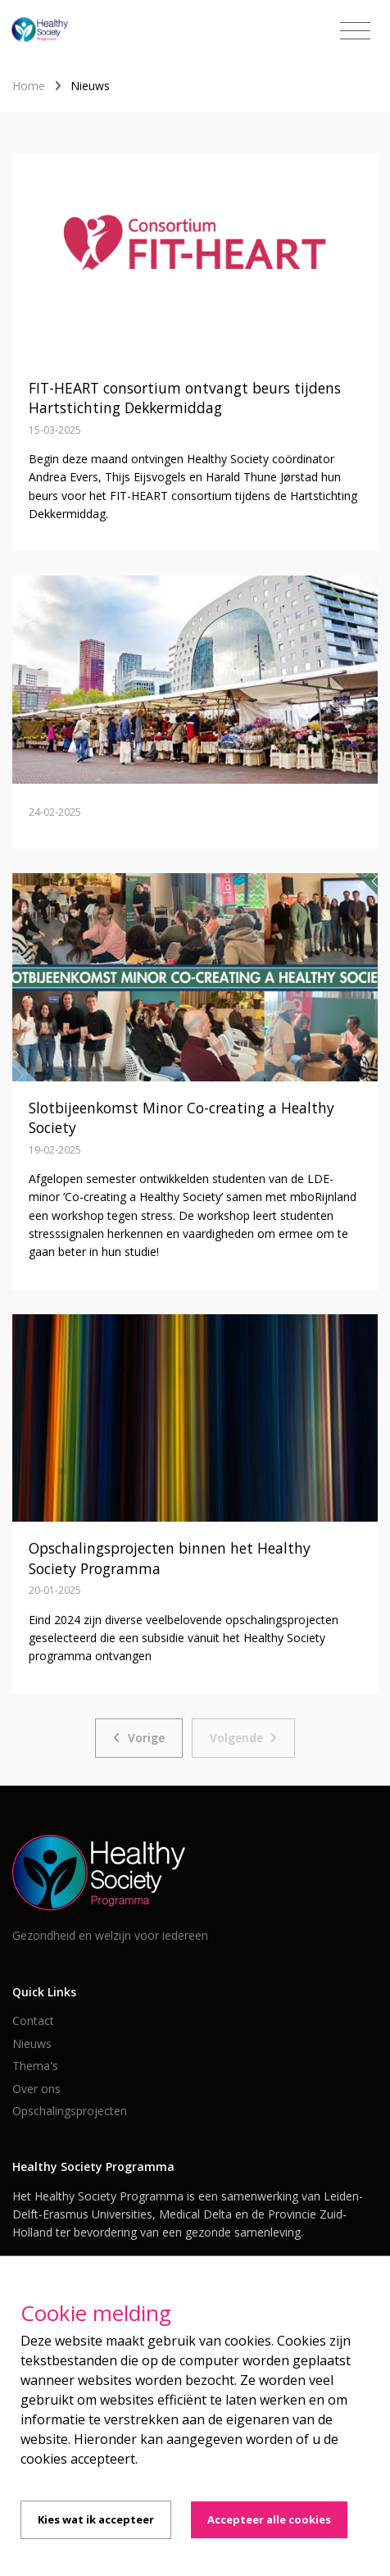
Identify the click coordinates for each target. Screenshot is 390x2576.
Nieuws (32, 2043)
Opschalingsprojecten (69, 2111)
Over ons (36, 2088)
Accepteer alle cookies (269, 2519)
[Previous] (139, 1738)
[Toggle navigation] (355, 31)
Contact (33, 2020)
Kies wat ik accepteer (96, 2519)
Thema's (35, 2065)
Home (28, 85)
